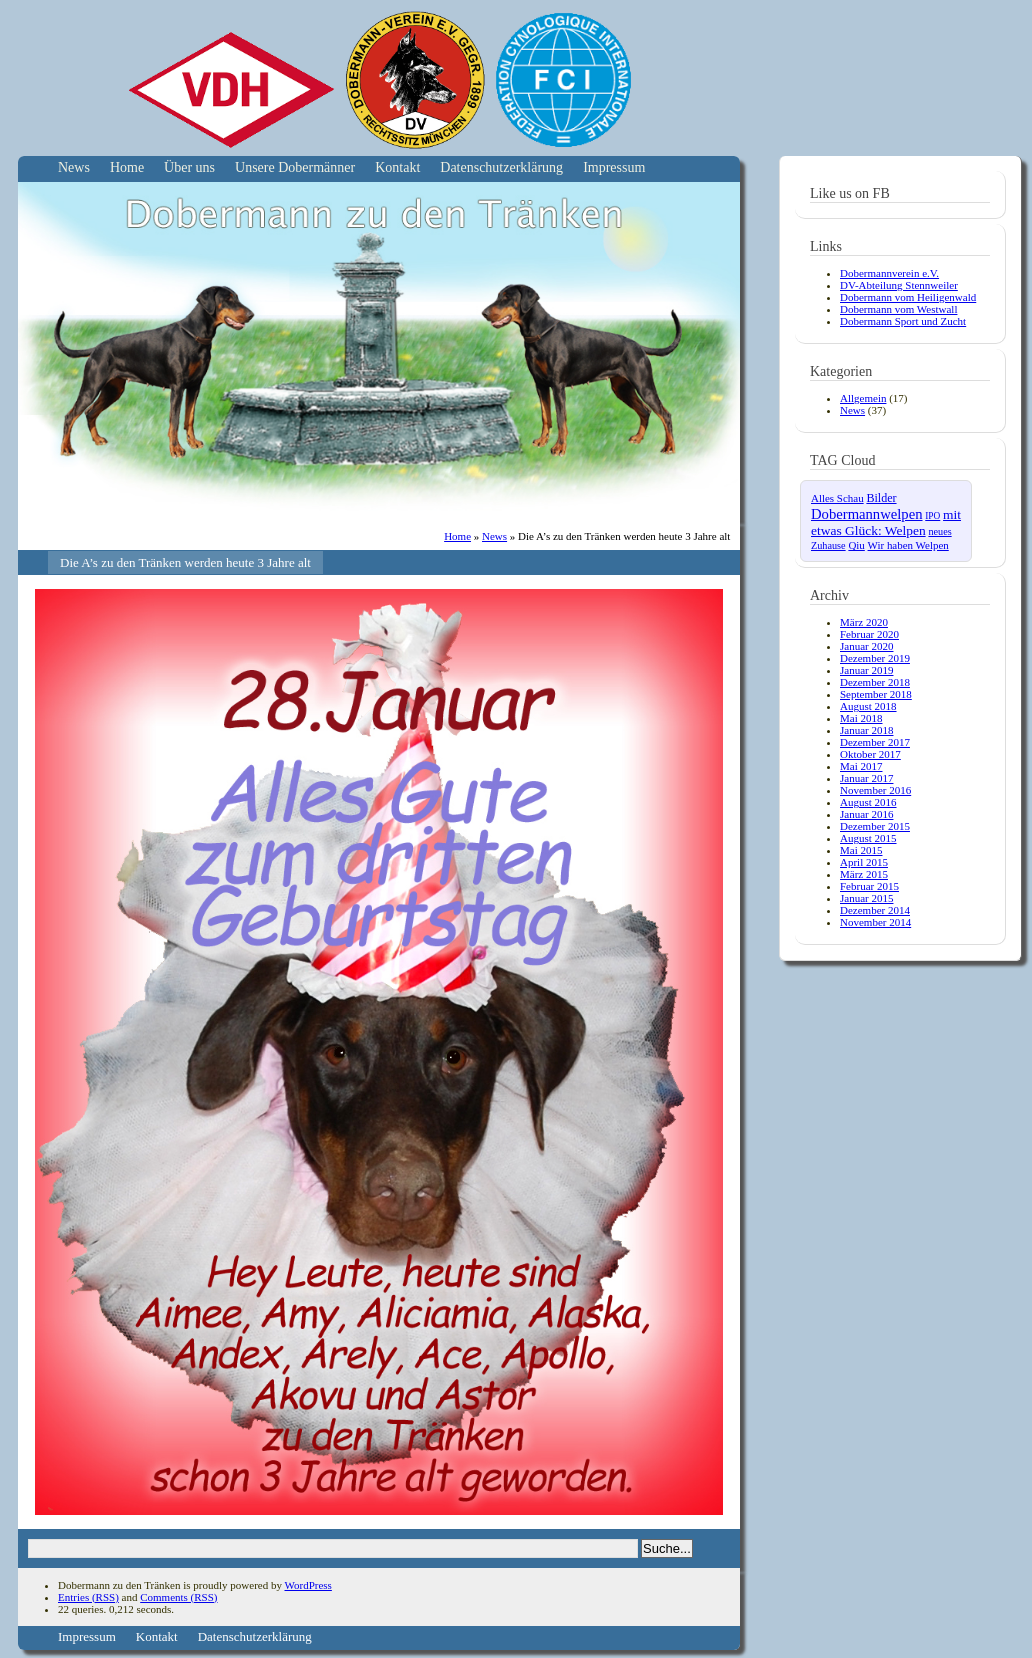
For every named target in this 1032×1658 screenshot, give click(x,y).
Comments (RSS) (178, 1597)
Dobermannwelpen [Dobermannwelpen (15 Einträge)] (867, 514)
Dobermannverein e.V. (889, 273)
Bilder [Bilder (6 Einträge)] (881, 498)
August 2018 (868, 706)
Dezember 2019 (875, 658)
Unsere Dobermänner (295, 167)
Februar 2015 (869, 886)
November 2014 (875, 922)
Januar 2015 (866, 898)
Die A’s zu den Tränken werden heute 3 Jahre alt (185, 562)
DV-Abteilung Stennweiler (899, 285)
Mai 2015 (861, 850)
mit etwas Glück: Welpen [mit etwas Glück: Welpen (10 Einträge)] (886, 522)
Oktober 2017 (870, 754)
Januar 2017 (866, 778)
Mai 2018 (861, 718)
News (74, 167)
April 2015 (864, 862)
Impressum (614, 167)
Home (127, 167)
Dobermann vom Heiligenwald (908, 297)
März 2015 (864, 874)
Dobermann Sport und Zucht (903, 321)
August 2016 (868, 802)
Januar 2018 (866, 730)
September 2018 (876, 694)
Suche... (667, 1548)
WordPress (307, 1585)
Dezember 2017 (875, 742)
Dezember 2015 (875, 826)
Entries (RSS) (88, 1597)
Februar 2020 (869, 634)
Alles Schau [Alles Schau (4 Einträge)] (837, 498)
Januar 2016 (866, 814)
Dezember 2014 (875, 910)
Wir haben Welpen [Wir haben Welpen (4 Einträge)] (908, 545)
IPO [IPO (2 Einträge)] (932, 516)
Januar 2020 (866, 646)
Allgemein (863, 398)
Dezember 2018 (875, 682)
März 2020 (864, 622)
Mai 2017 (861, 766)
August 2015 (868, 838)
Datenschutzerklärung (501, 167)
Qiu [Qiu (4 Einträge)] (856, 545)
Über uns (189, 167)
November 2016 (875, 790)
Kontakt (397, 167)
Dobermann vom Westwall (898, 309)
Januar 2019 (866, 670)
